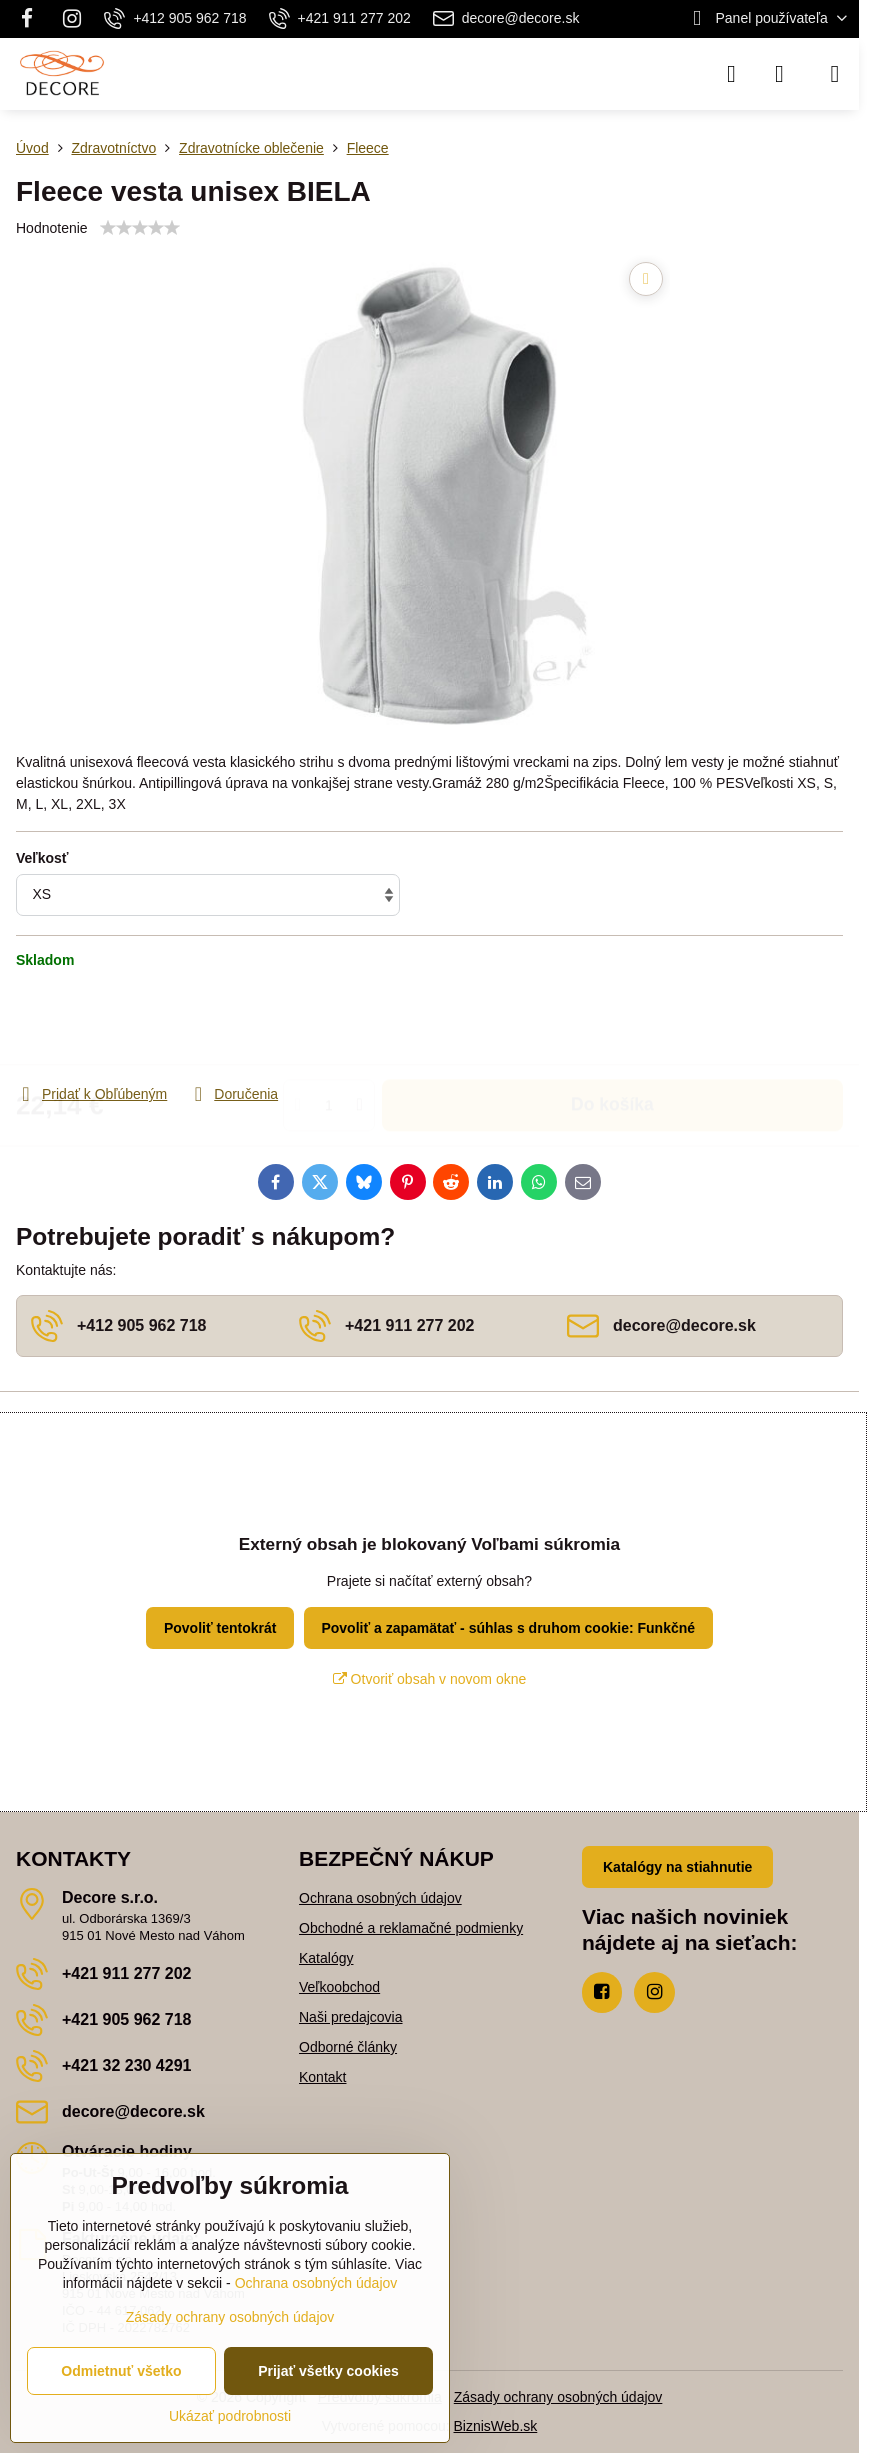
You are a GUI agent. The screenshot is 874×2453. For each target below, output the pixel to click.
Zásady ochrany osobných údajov (558, 2397)
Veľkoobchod (339, 1987)
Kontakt (322, 2077)
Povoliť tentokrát (220, 1628)
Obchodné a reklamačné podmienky (411, 1928)
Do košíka (612, 1026)
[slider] (140, 228)
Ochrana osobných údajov (380, 1898)
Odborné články (348, 2047)
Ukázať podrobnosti (230, 2416)
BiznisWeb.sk (496, 2426)
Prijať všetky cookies (328, 2371)
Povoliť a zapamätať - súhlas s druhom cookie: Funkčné (508, 1628)
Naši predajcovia (351, 2017)
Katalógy (326, 1958)
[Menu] (835, 74)
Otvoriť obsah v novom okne (430, 1679)
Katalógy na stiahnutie (677, 1867)
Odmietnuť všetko (121, 2371)
